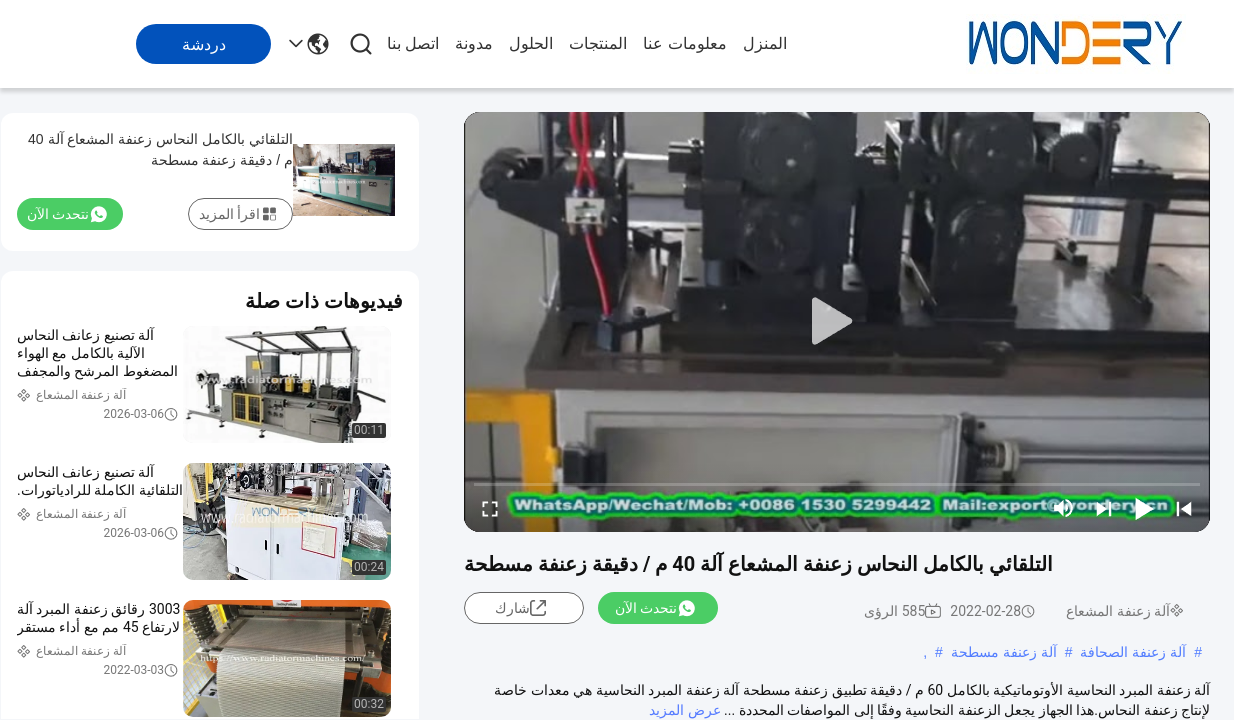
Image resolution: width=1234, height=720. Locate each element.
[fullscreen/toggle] (490, 508)
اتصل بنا (413, 43)
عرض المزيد (684, 710)
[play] (837, 322)
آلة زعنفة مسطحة (1004, 652)
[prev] (1184, 508)
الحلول (531, 43)
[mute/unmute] (1064, 508)
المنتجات (598, 43)
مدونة (474, 43)
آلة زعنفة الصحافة (1133, 652)
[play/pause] (1144, 508)
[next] (1104, 508)
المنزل (765, 43)
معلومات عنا (684, 43)
